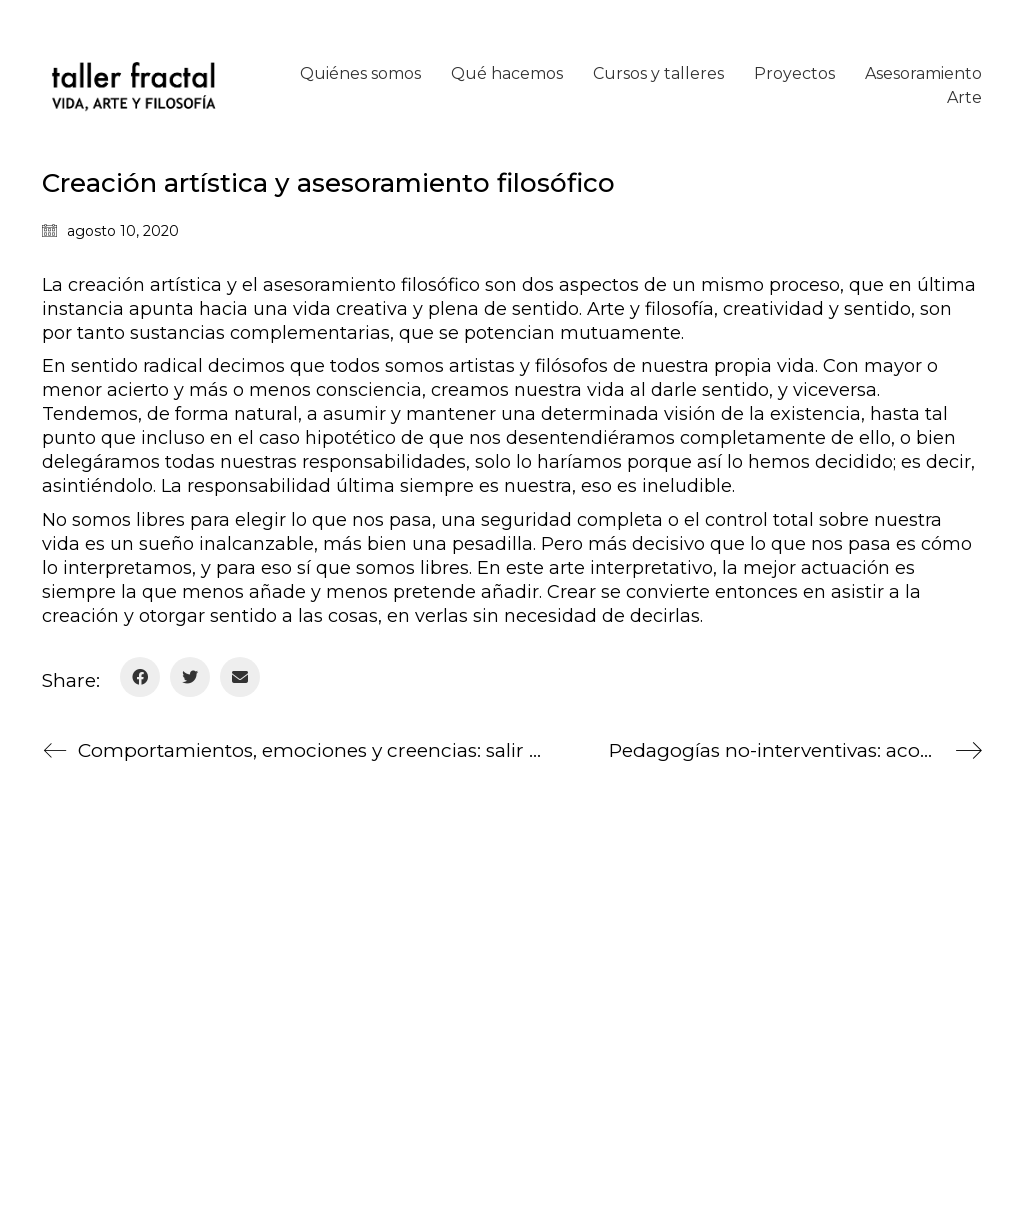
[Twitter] (190, 677)
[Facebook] (140, 677)
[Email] (240, 677)
